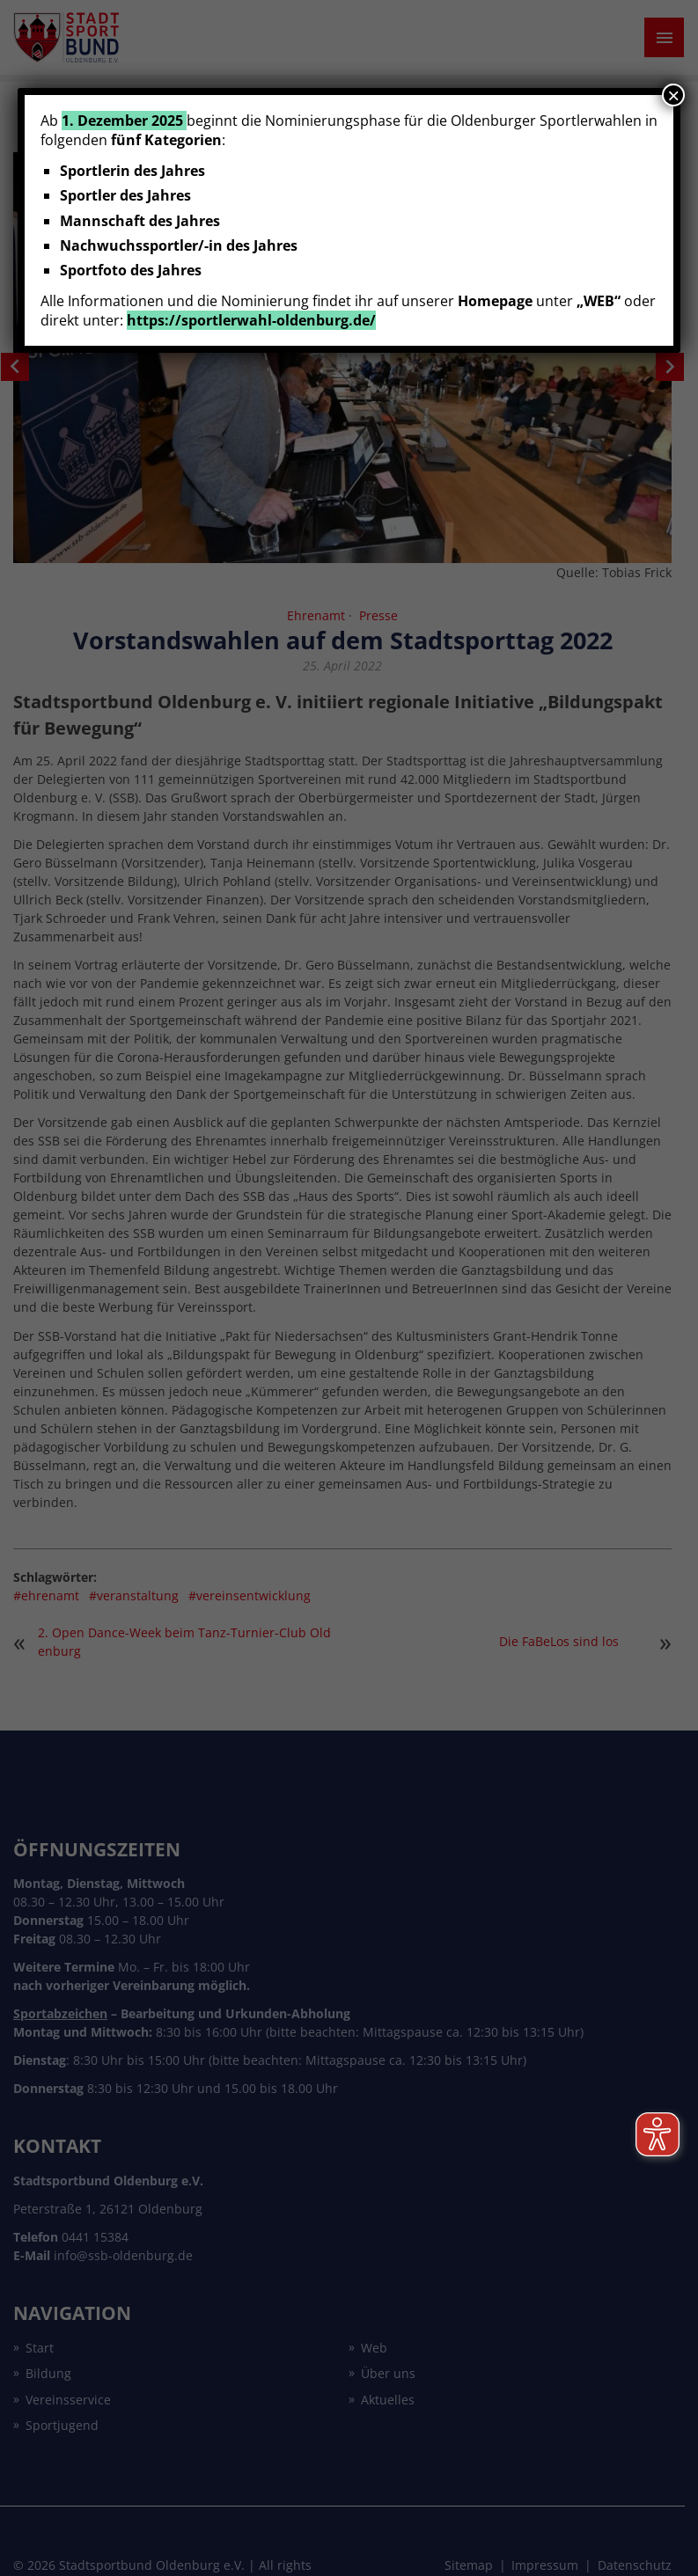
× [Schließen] (673, 95)
